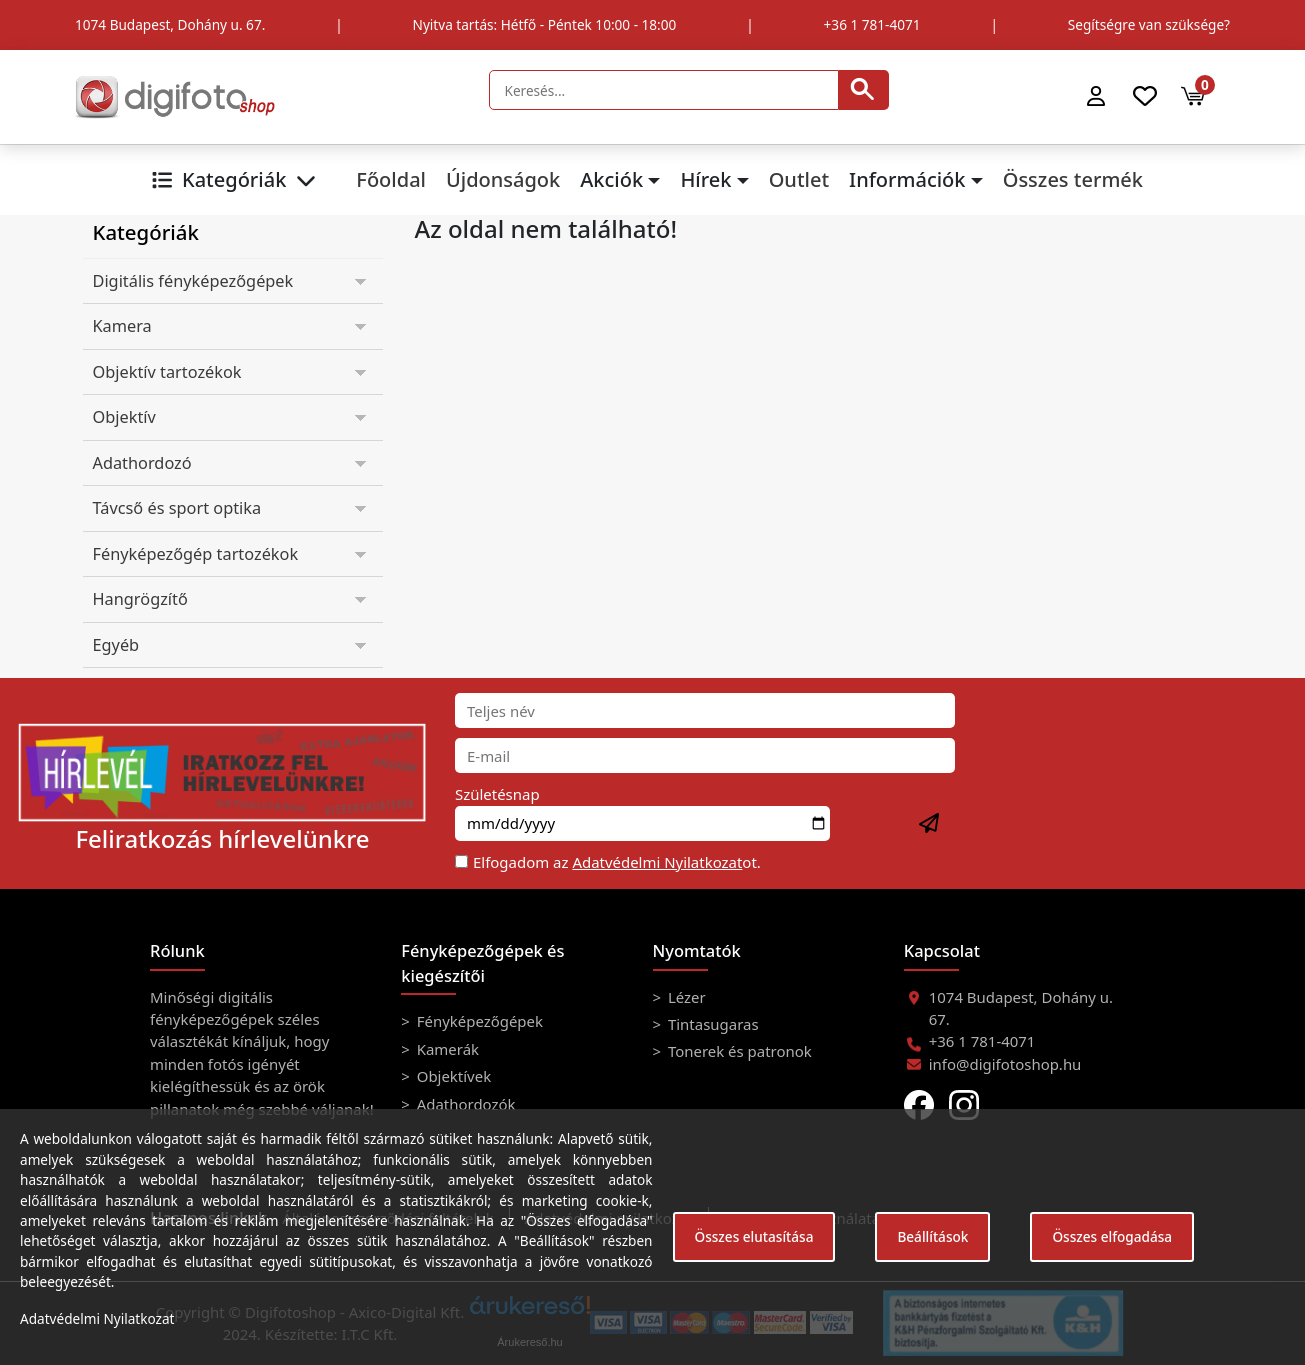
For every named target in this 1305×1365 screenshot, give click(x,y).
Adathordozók (464, 1104)
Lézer (685, 997)
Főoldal (391, 179)
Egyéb (116, 645)
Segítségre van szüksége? (1149, 24)
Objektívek (452, 1076)
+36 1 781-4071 (872, 24)
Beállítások (932, 1236)
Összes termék (1073, 179)
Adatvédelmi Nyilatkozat (657, 862)
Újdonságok (503, 179)
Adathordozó (142, 463)
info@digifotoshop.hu (1005, 1064)
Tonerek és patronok (738, 1051)
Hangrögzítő (140, 599)
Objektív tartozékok (167, 372)
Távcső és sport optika (177, 508)
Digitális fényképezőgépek (193, 281)
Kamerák (446, 1049)
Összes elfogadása (1112, 1236)
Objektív (124, 417)
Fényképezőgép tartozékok (196, 554)
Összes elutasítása (754, 1236)
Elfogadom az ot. (617, 862)
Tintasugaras (711, 1024)
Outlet (799, 179)
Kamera (122, 326)
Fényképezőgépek (478, 1021)
